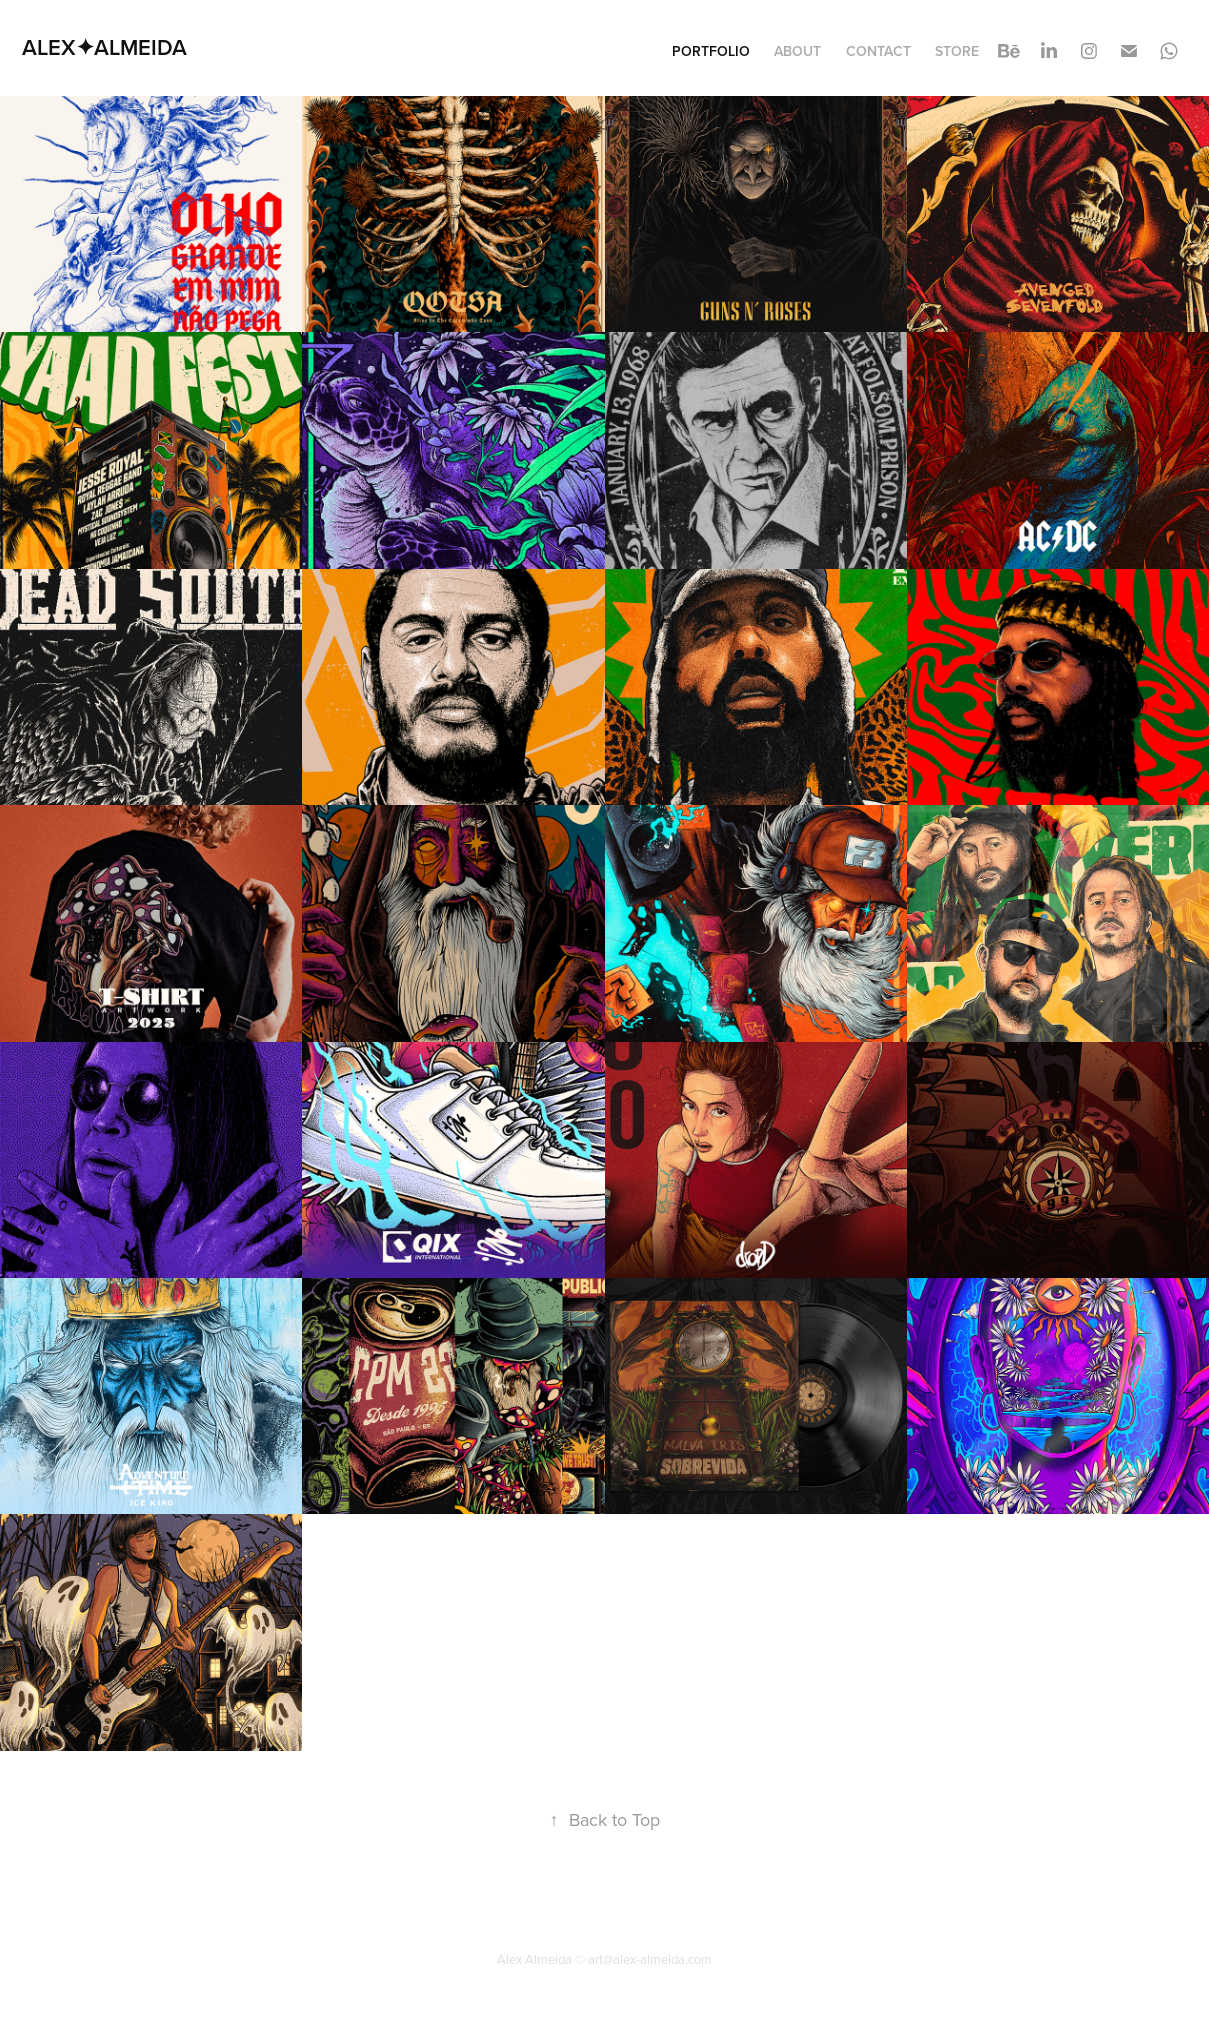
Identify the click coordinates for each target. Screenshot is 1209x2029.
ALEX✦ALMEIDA (104, 47)
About (797, 51)
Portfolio (711, 51)
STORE (957, 51)
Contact (878, 51)
